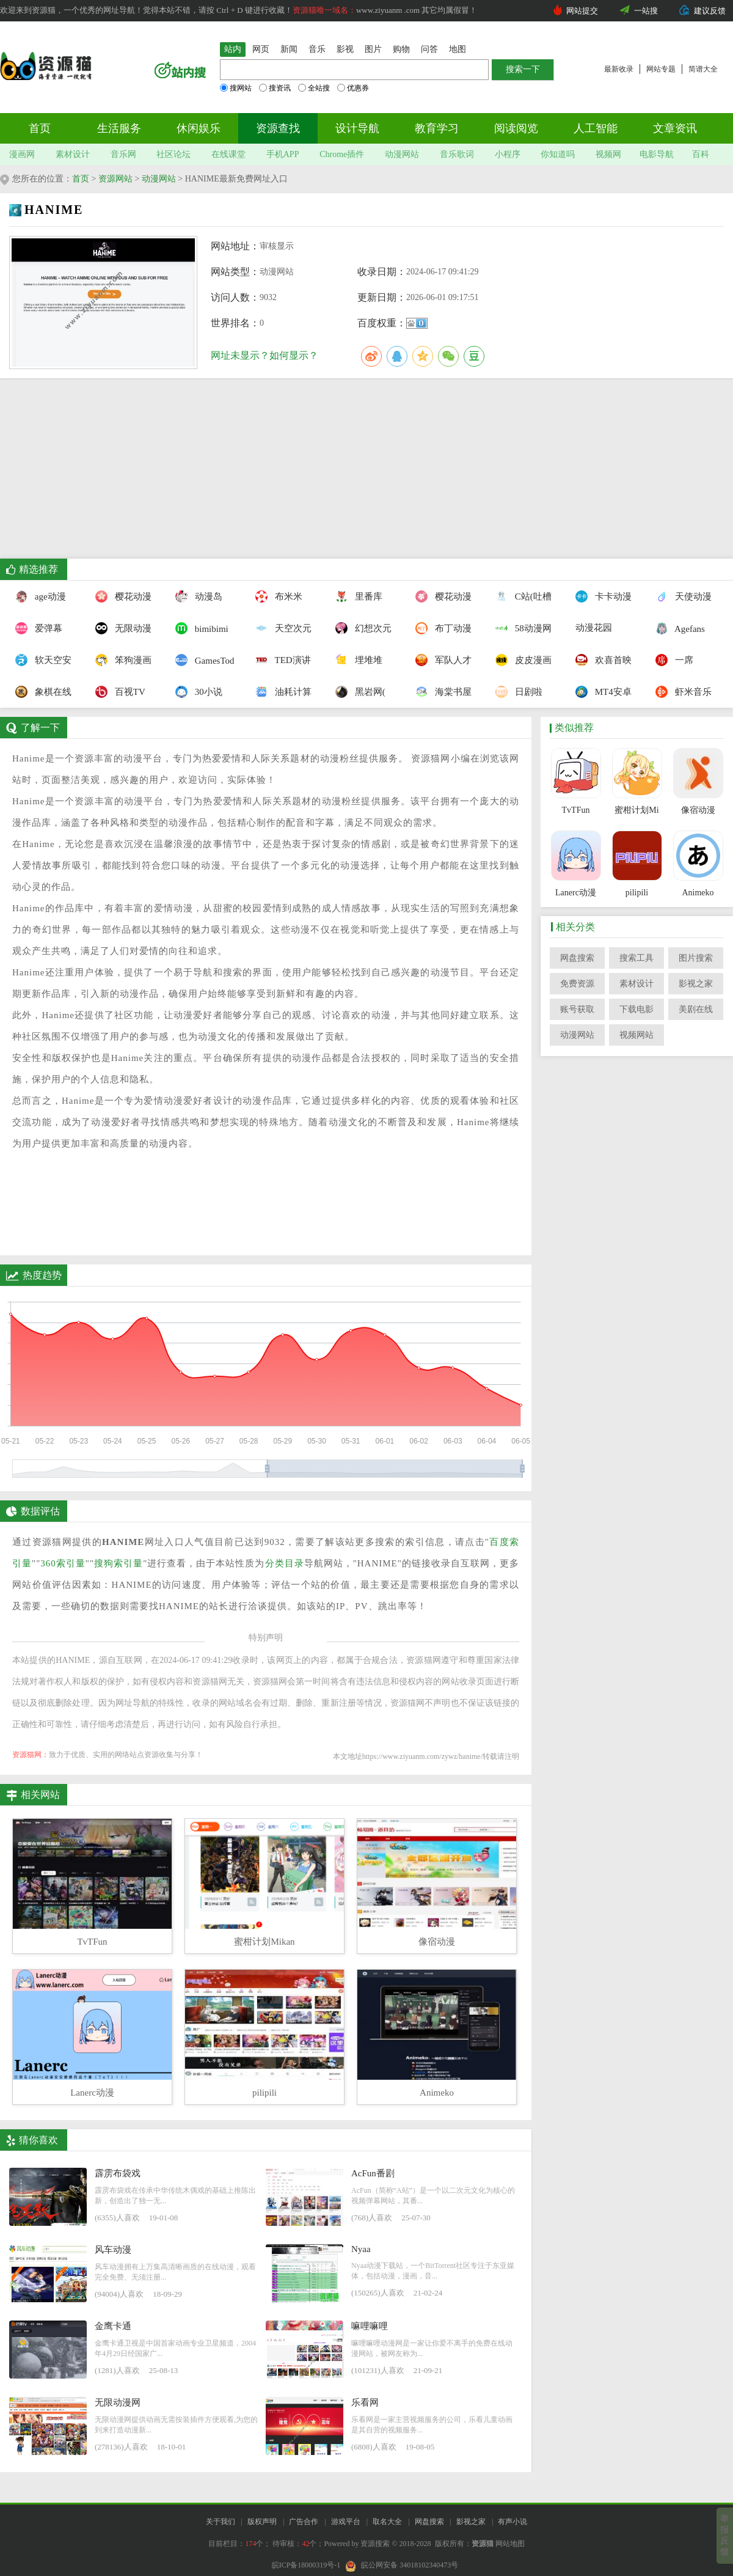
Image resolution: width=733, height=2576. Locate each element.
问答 (429, 49)
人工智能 (596, 128)
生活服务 (119, 128)
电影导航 (657, 154)
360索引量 (63, 1563)
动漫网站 (402, 154)
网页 (260, 49)
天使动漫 (682, 596)
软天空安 (41, 660)
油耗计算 (281, 692)
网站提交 (582, 10)
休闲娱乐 (199, 128)
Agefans (680, 628)
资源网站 (115, 178)
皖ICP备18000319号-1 (306, 2565)
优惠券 (353, 88)
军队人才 (442, 660)
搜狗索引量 (118, 1563)
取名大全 (387, 2521)
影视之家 (696, 983)
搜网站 (236, 88)
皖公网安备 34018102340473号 (401, 2565)
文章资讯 (675, 128)
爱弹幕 (38, 628)
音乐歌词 (457, 154)
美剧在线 (696, 1009)
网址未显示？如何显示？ (264, 355)
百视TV (120, 692)
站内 (232, 49)
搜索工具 (636, 958)
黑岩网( (360, 692)
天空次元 (281, 628)
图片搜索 (696, 958)
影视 (345, 49)
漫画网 (22, 154)
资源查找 (278, 128)
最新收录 (618, 69)
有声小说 (512, 2521)
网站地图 (510, 2543)
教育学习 (437, 128)
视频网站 (636, 1035)
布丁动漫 (442, 628)
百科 (700, 154)
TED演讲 (281, 660)
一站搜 (646, 10)
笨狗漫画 (121, 660)
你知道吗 (558, 154)
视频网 (608, 154)
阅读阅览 (516, 128)
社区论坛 (173, 154)
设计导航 (357, 128)
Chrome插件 (341, 154)
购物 (401, 49)
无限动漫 (121, 628)
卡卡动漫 (602, 596)
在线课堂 (228, 154)
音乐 (317, 49)
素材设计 (73, 154)
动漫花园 (593, 628)
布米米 (278, 596)
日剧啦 (518, 692)
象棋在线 (41, 692)
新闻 (288, 49)
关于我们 (220, 2521)
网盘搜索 (577, 958)
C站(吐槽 (522, 596)
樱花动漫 (121, 596)
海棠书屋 (442, 692)
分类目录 (284, 1563)
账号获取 (577, 1009)
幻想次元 (361, 628)
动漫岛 (198, 596)
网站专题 (661, 69)
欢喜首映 (602, 660)
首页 (40, 128)
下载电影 (636, 1009)
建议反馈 (710, 10)
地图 (457, 49)
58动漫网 (522, 628)
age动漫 (40, 596)
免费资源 (577, 983)
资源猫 (483, 2543)
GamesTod (201, 660)
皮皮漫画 (522, 660)
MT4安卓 (602, 692)
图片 (373, 49)
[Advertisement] (357, 473)
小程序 (507, 154)
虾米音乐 (682, 692)
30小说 (198, 692)
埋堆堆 (358, 660)
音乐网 (123, 154)
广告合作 (303, 2521)
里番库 (358, 596)
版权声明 (262, 2521)
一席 (674, 660)
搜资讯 (275, 88)
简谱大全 (703, 69)
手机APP (282, 154)
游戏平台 (345, 2521)
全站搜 (314, 88)
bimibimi (201, 628)
